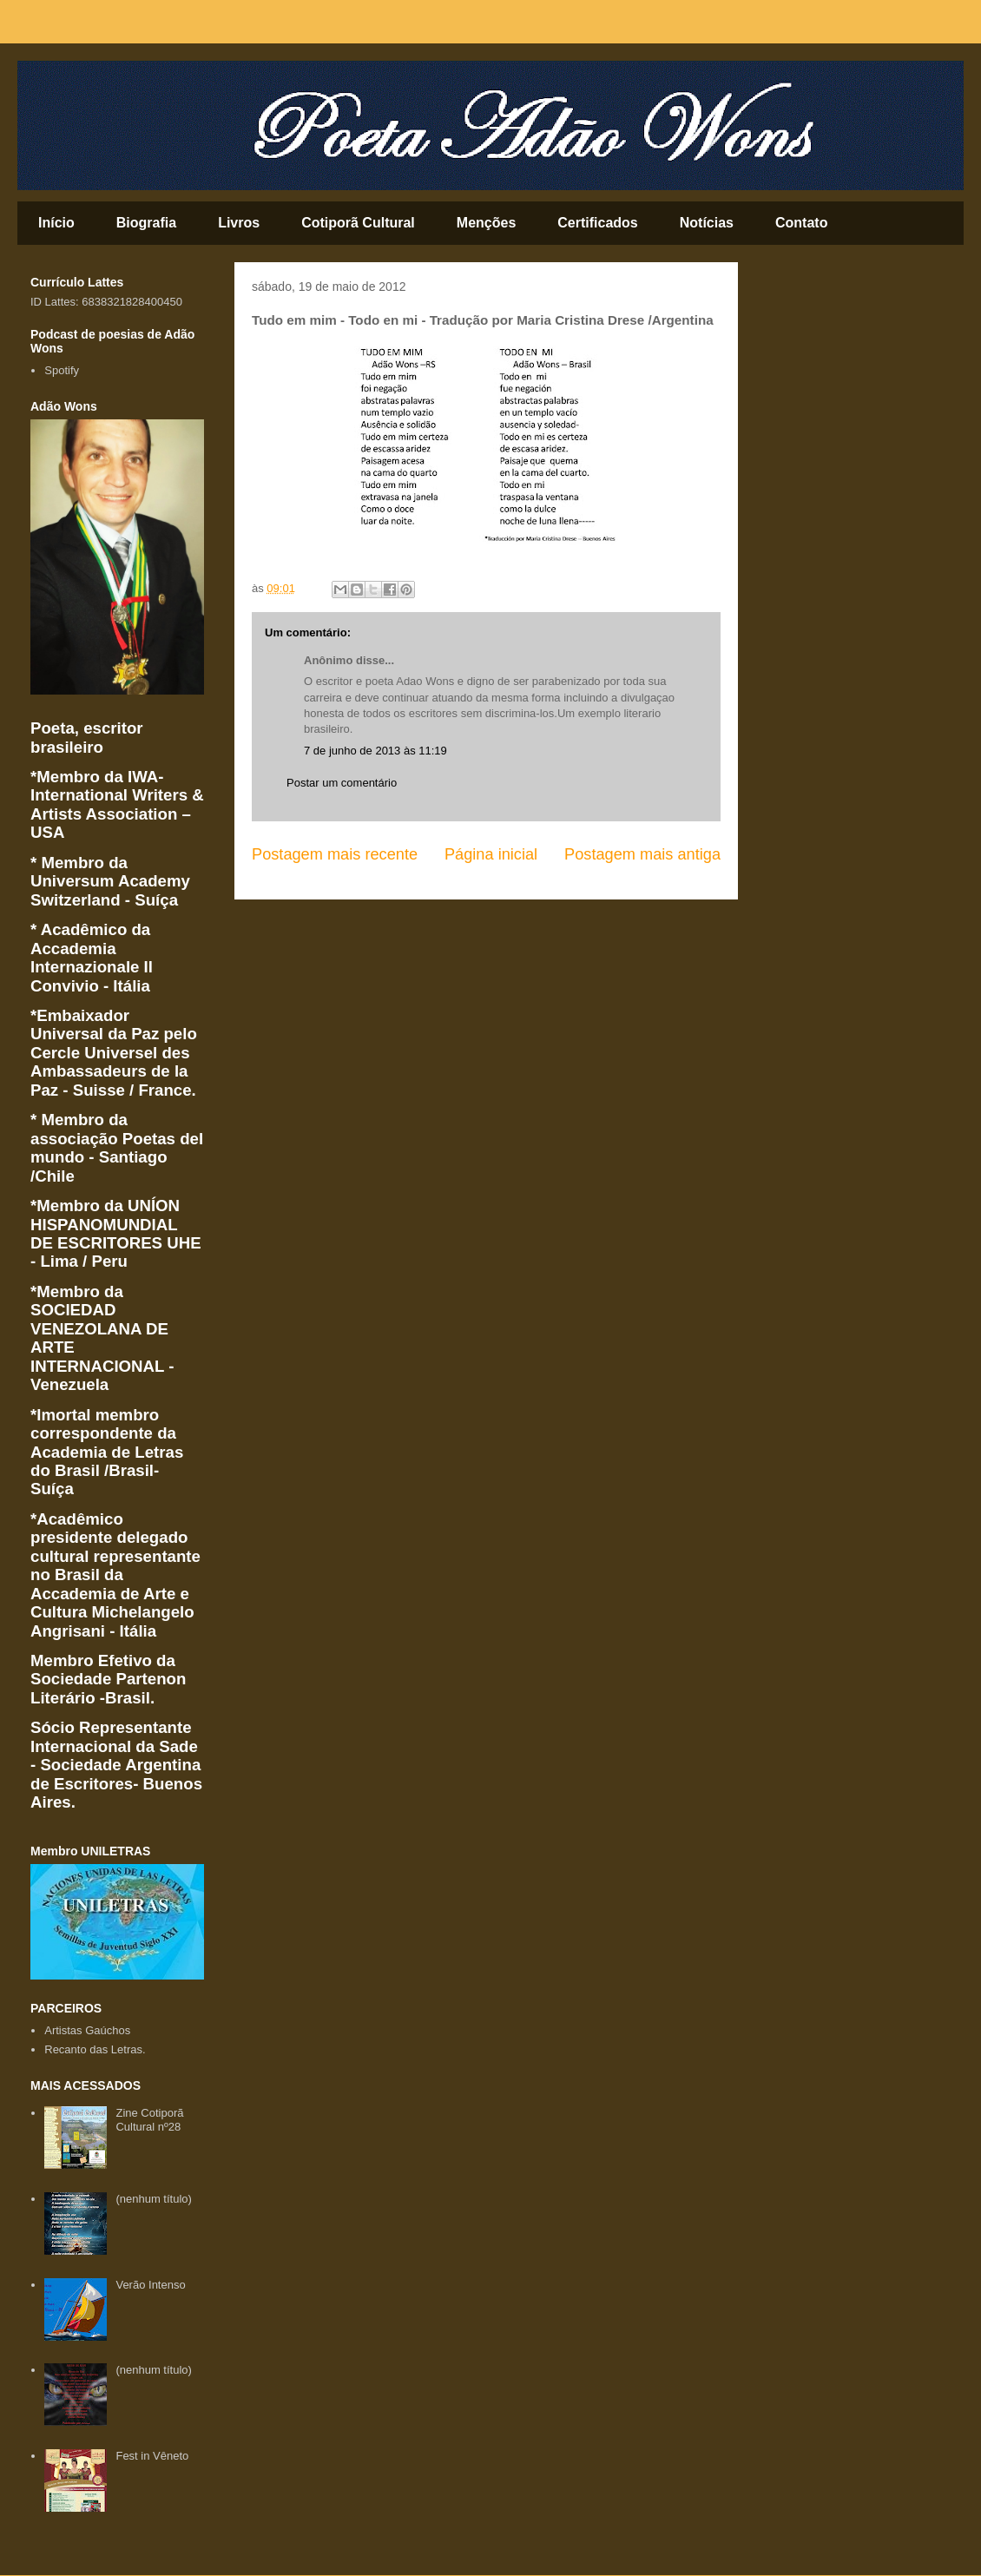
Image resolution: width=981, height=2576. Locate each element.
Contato (801, 222)
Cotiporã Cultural (358, 222)
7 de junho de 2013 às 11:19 (375, 750)
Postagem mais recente (335, 854)
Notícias (707, 222)
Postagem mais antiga (642, 854)
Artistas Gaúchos (87, 2030)
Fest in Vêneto (151, 2455)
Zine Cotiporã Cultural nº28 (149, 2119)
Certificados (597, 222)
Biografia (146, 222)
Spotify (61, 370)
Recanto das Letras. (94, 2049)
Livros (239, 222)
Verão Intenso (150, 2284)
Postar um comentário (341, 782)
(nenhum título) (153, 2198)
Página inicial (490, 854)
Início (56, 222)
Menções (486, 222)
